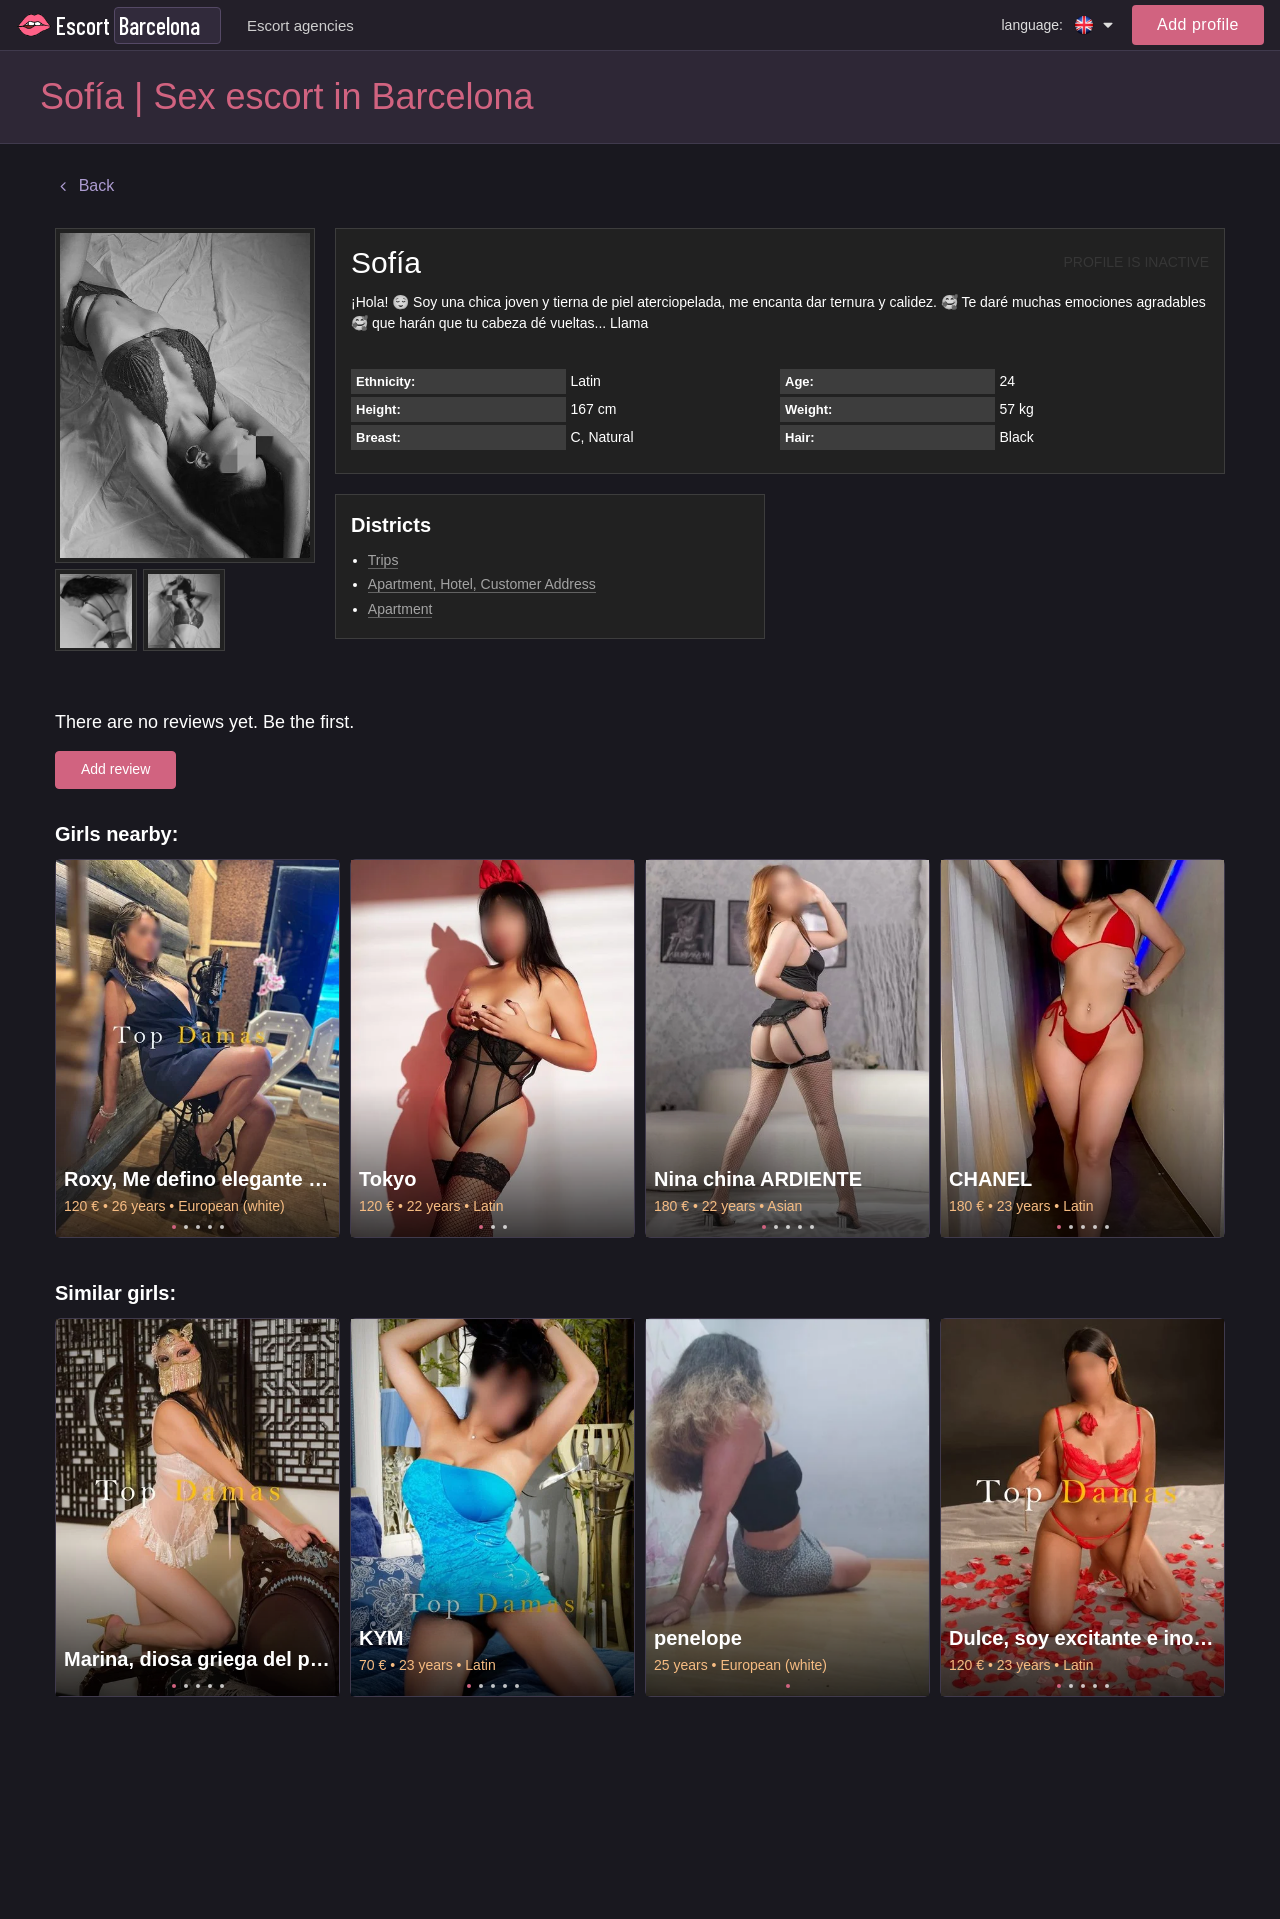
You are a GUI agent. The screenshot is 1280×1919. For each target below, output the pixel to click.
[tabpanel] (197, 1048)
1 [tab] (174, 1227)
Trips (383, 560)
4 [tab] (210, 1227)
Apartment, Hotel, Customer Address (482, 584)
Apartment (400, 609)
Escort (83, 25)
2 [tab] (186, 1227)
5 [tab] (222, 1227)
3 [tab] (198, 1227)
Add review (115, 769)
